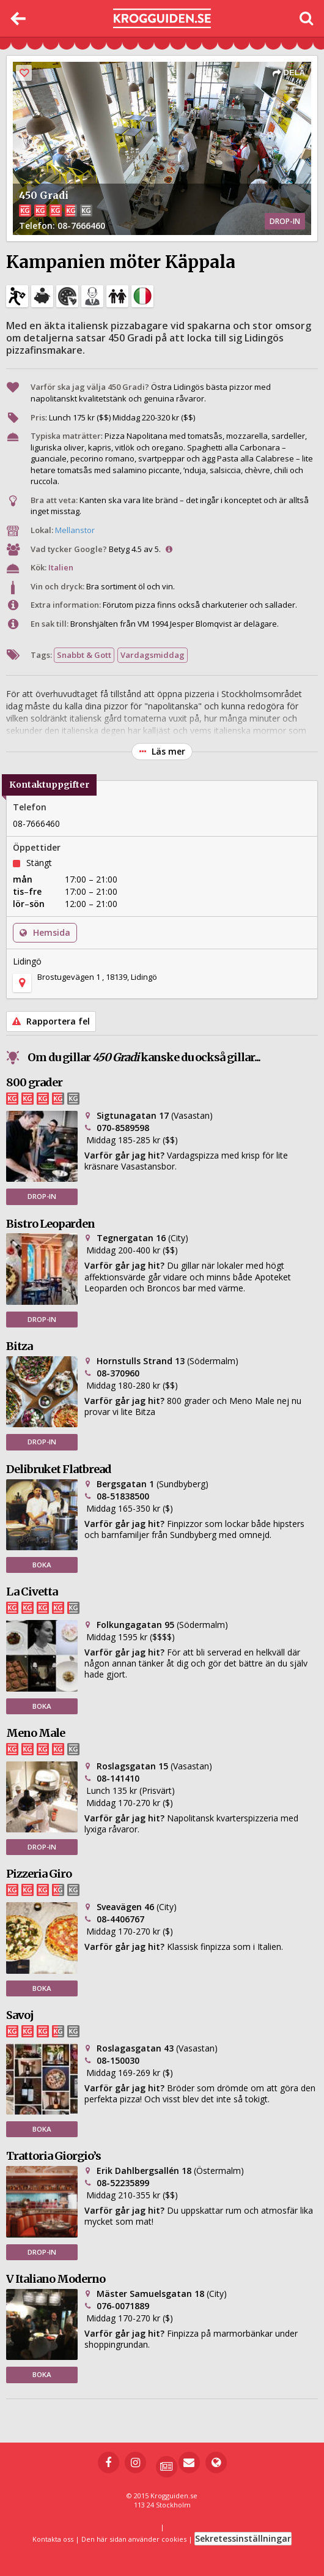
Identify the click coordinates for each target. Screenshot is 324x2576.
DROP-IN (42, 1196)
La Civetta (31, 1592)
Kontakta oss (52, 2539)
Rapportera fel (51, 1021)
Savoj (20, 2015)
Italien (60, 567)
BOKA (41, 1564)
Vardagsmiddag (152, 654)
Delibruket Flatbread (58, 1469)
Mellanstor (75, 530)
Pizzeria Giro (39, 1874)
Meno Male (35, 1733)
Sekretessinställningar (243, 2538)
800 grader (34, 1082)
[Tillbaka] (18, 18)
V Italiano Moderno (55, 2279)
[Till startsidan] (162, 19)
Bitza (19, 1346)
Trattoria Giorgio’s (53, 2156)
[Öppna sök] (305, 18)
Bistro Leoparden (50, 1224)
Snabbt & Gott (84, 654)
